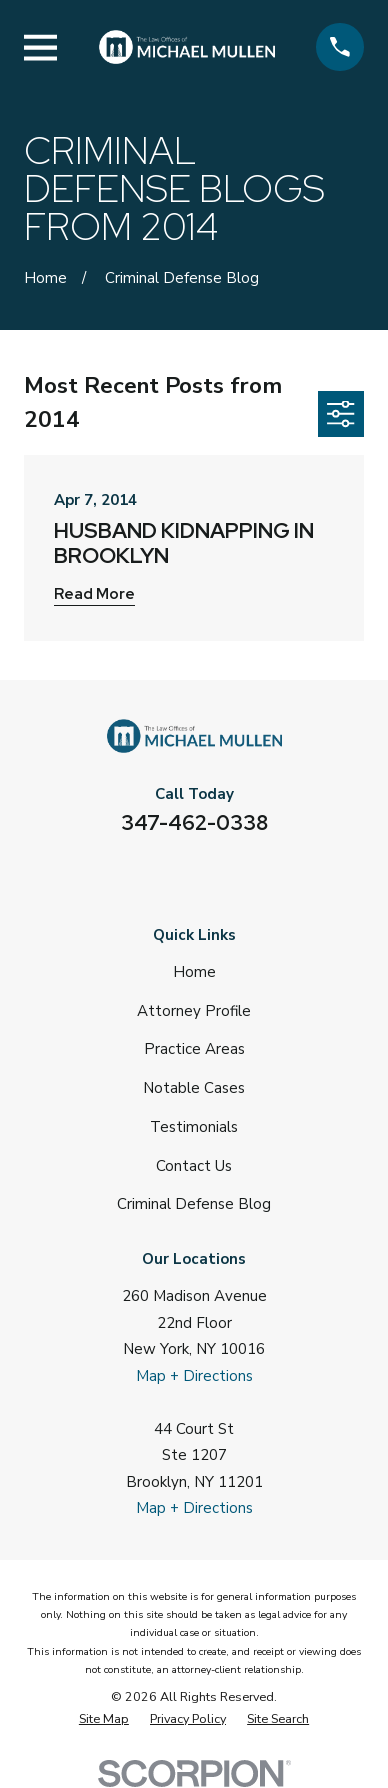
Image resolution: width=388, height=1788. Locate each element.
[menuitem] (104, 1719)
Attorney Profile (194, 1011)
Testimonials (194, 1127)
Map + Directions (194, 1376)
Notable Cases (194, 1088)
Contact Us (194, 1166)
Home (194, 972)
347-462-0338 (194, 822)
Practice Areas (194, 1049)
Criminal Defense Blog (194, 1204)
